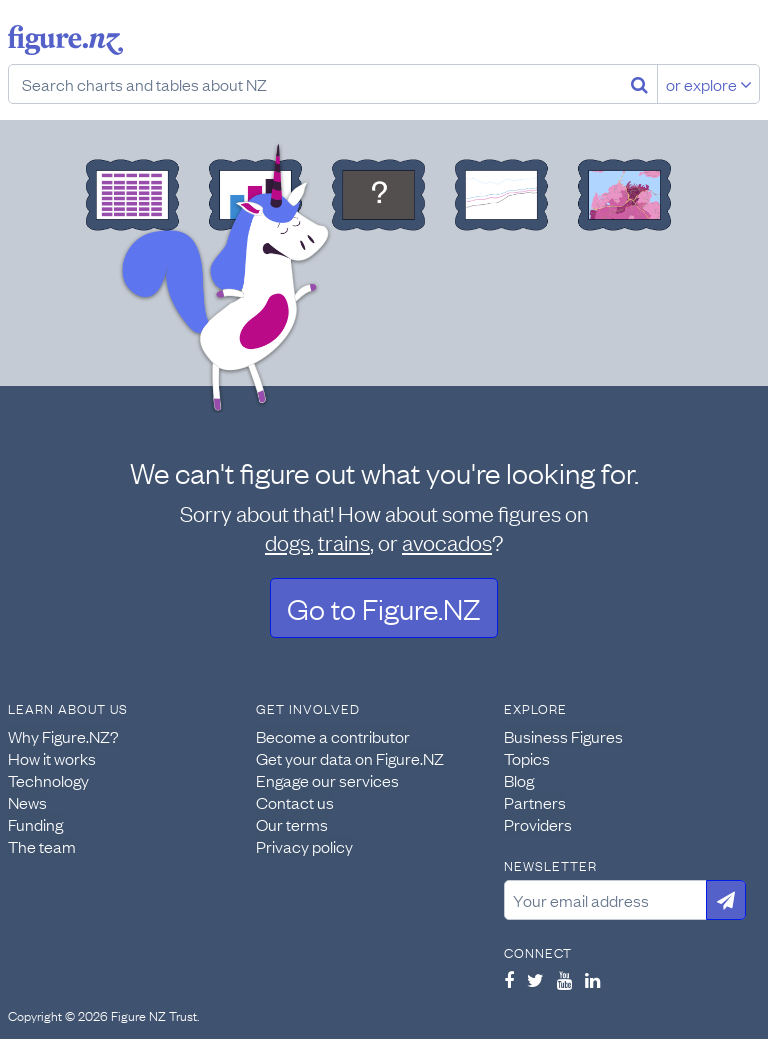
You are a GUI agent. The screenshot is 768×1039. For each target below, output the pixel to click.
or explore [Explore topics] (709, 84)
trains (344, 541)
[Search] (639, 84)
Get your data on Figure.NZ (350, 758)
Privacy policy (304, 846)
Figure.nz (65, 40)
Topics (527, 758)
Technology (48, 780)
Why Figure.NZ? (63, 736)
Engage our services (327, 780)
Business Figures (563, 736)
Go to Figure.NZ (384, 607)
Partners (535, 802)
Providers (538, 824)
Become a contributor (333, 736)
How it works (52, 758)
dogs (287, 541)
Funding (35, 824)
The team (42, 846)
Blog (519, 780)
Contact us (295, 802)
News (27, 802)
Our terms (292, 824)
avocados (447, 541)
